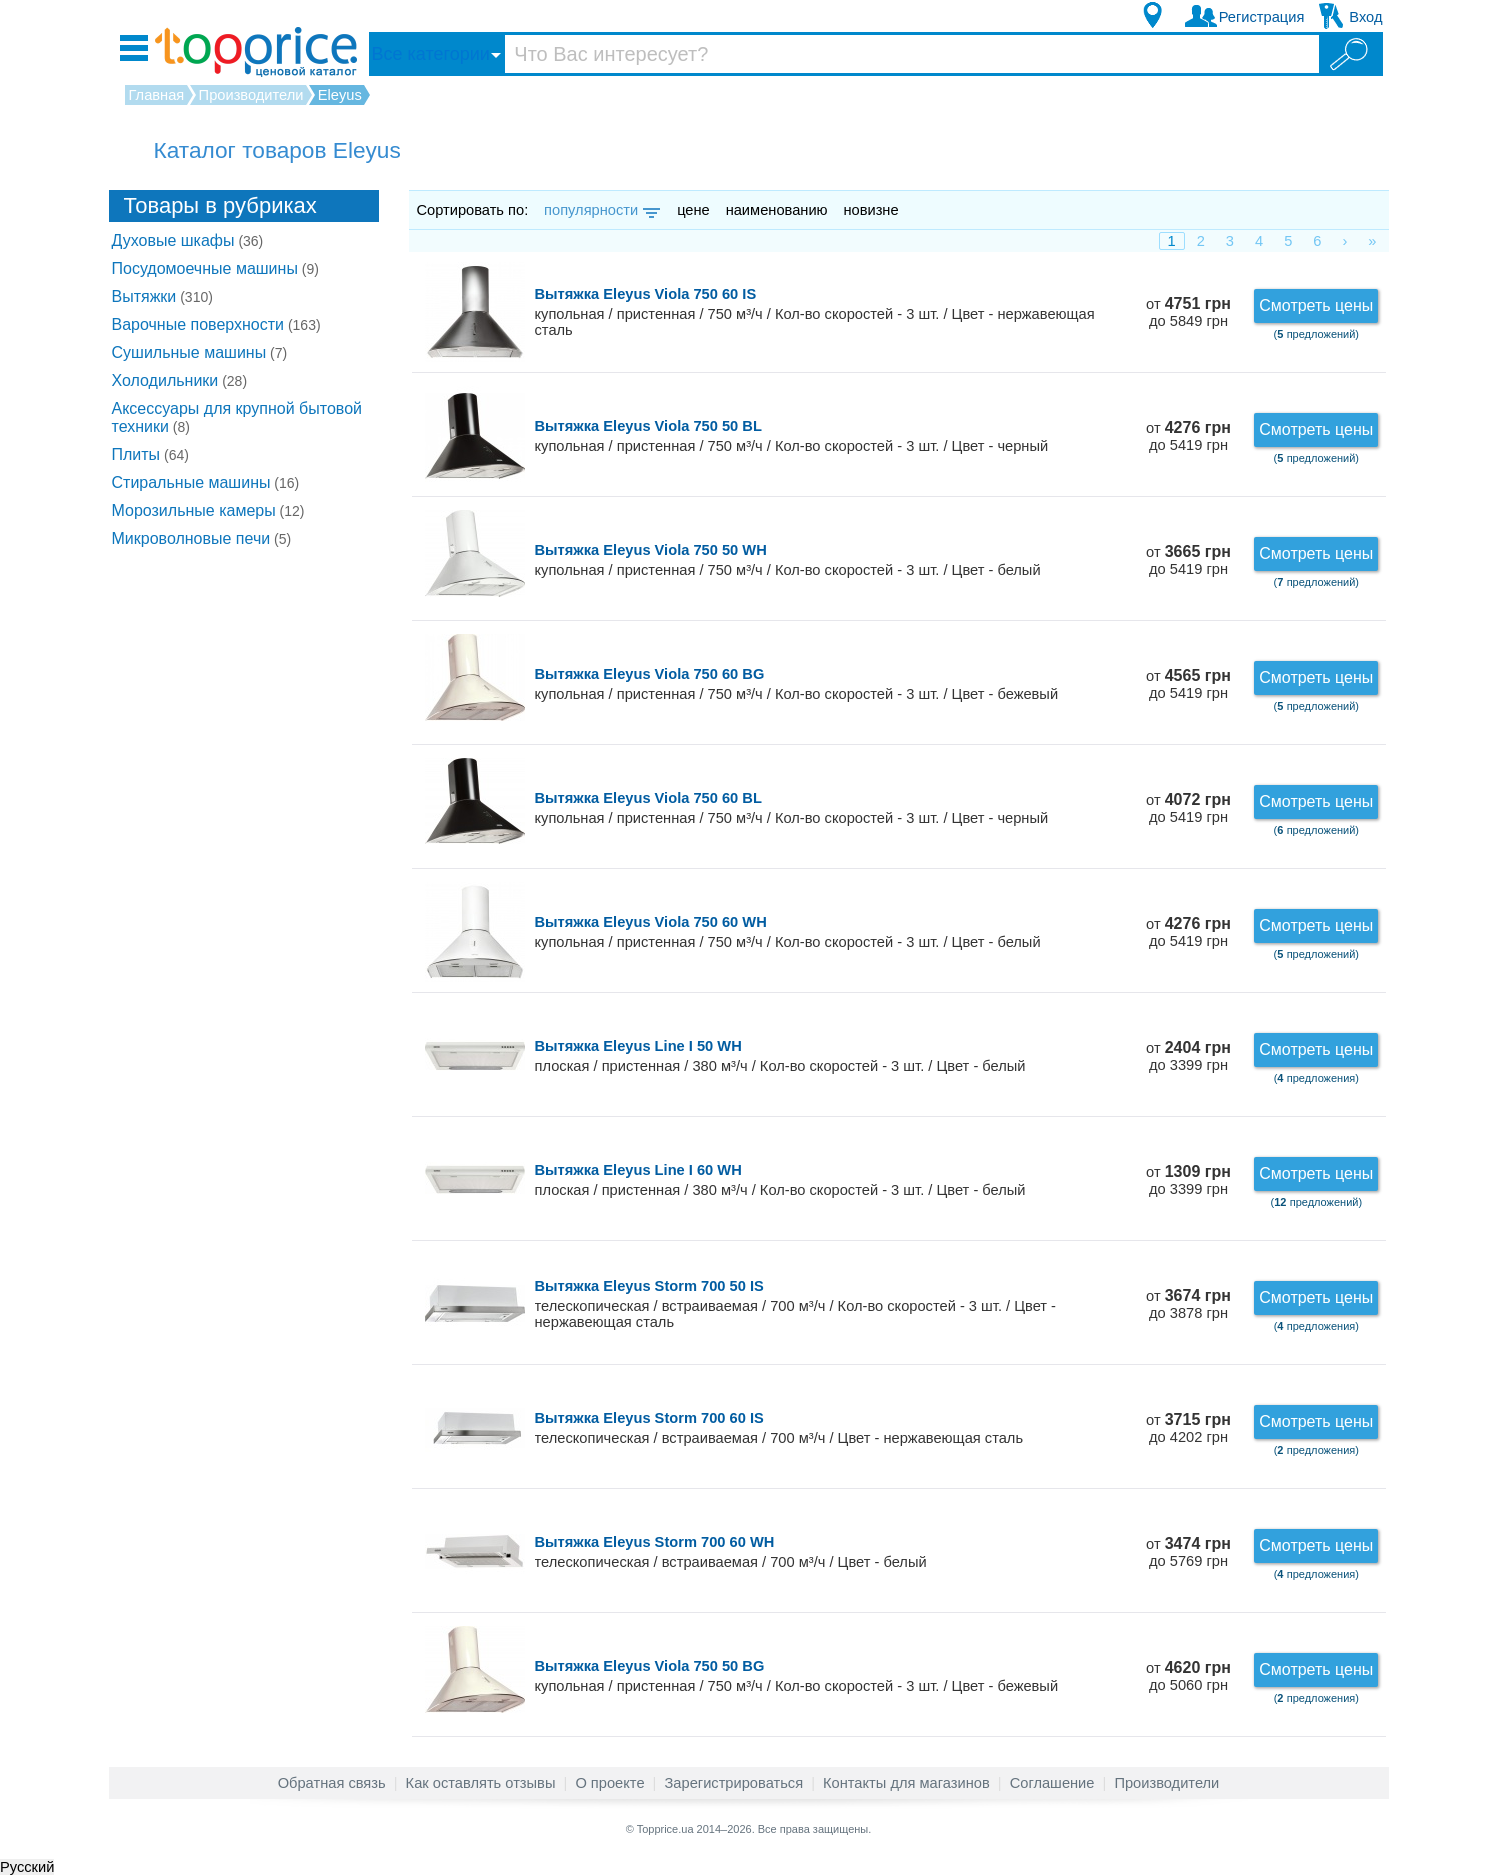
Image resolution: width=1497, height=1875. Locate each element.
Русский (27, 1867)
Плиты (150, 454)
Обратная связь (332, 1783)
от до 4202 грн (1188, 1428)
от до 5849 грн (1188, 312)
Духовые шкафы (188, 240)
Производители (1166, 1783)
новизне (870, 210)
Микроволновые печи (202, 538)
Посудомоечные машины (215, 268)
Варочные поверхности (216, 324)
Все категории (431, 54)
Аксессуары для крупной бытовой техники (237, 417)
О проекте (609, 1783)
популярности (600, 210)
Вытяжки (162, 296)
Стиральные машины (206, 482)
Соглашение (1052, 1783)
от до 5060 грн (1188, 1676)
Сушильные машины (200, 352)
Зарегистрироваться (733, 1783)
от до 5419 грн (1188, 436)
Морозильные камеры (208, 510)
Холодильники (180, 380)
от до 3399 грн (1188, 1056)
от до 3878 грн (1188, 1304)
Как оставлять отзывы (481, 1783)
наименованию (777, 210)
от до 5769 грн (1188, 1552)
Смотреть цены (1316, 305)
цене (693, 210)
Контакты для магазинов (906, 1783)
